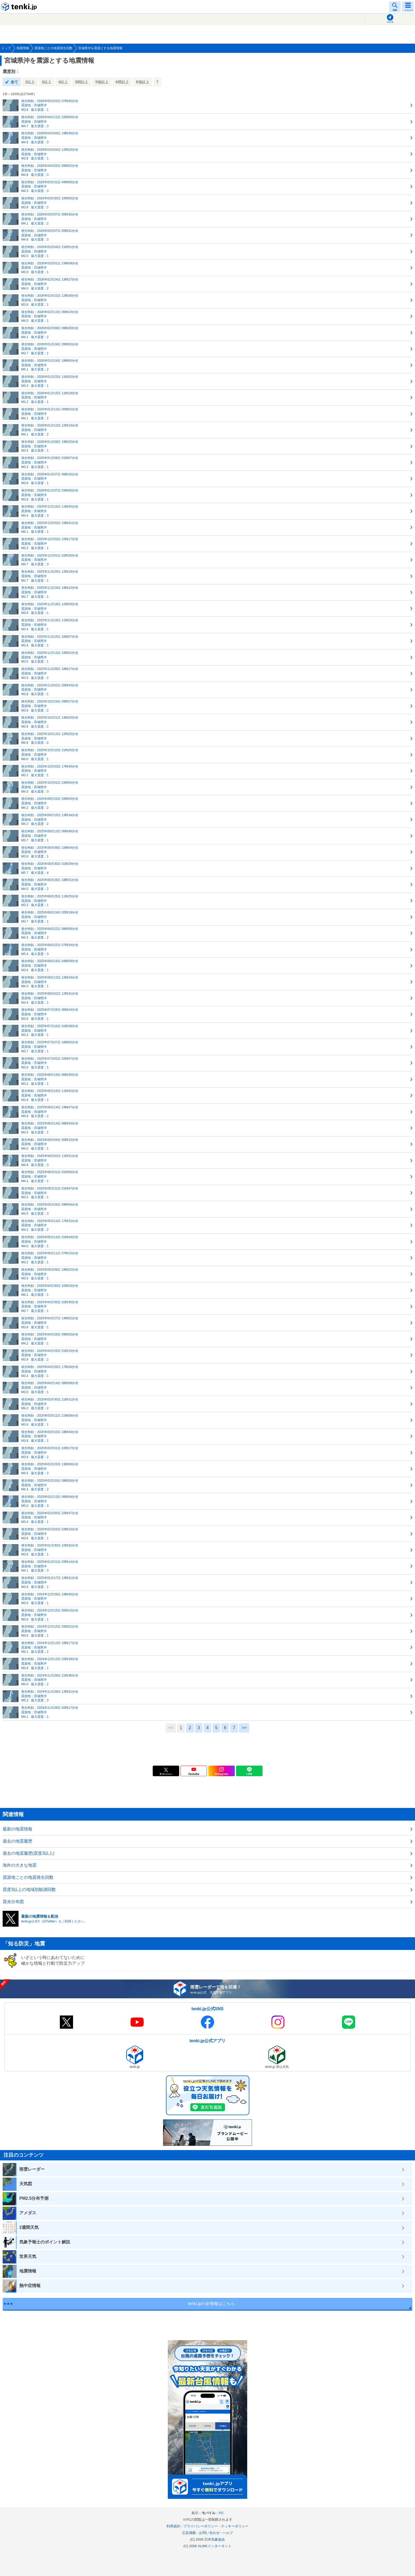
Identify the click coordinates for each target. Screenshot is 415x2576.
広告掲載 (189, 2533)
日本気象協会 (214, 2539)
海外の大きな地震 (20, 1865)
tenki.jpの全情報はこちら (211, 2303)
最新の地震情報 (17, 1829)
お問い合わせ (209, 2533)
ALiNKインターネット (215, 2546)
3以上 (46, 82)
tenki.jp (20, 6)
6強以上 (142, 82)
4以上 (63, 82)
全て (14, 82)
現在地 (390, 22)
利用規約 (173, 2526)
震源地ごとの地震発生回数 (28, 1877)
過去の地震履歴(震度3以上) (29, 1853)
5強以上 (102, 82)
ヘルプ (228, 2533)
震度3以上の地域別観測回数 (29, 1889)
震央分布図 (13, 1901)
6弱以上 (122, 82)
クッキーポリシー (235, 2526)
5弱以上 (81, 82)
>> (244, 1727)
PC (221, 2513)
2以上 (30, 82)
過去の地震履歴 (17, 1841)
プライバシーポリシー (200, 2526)
